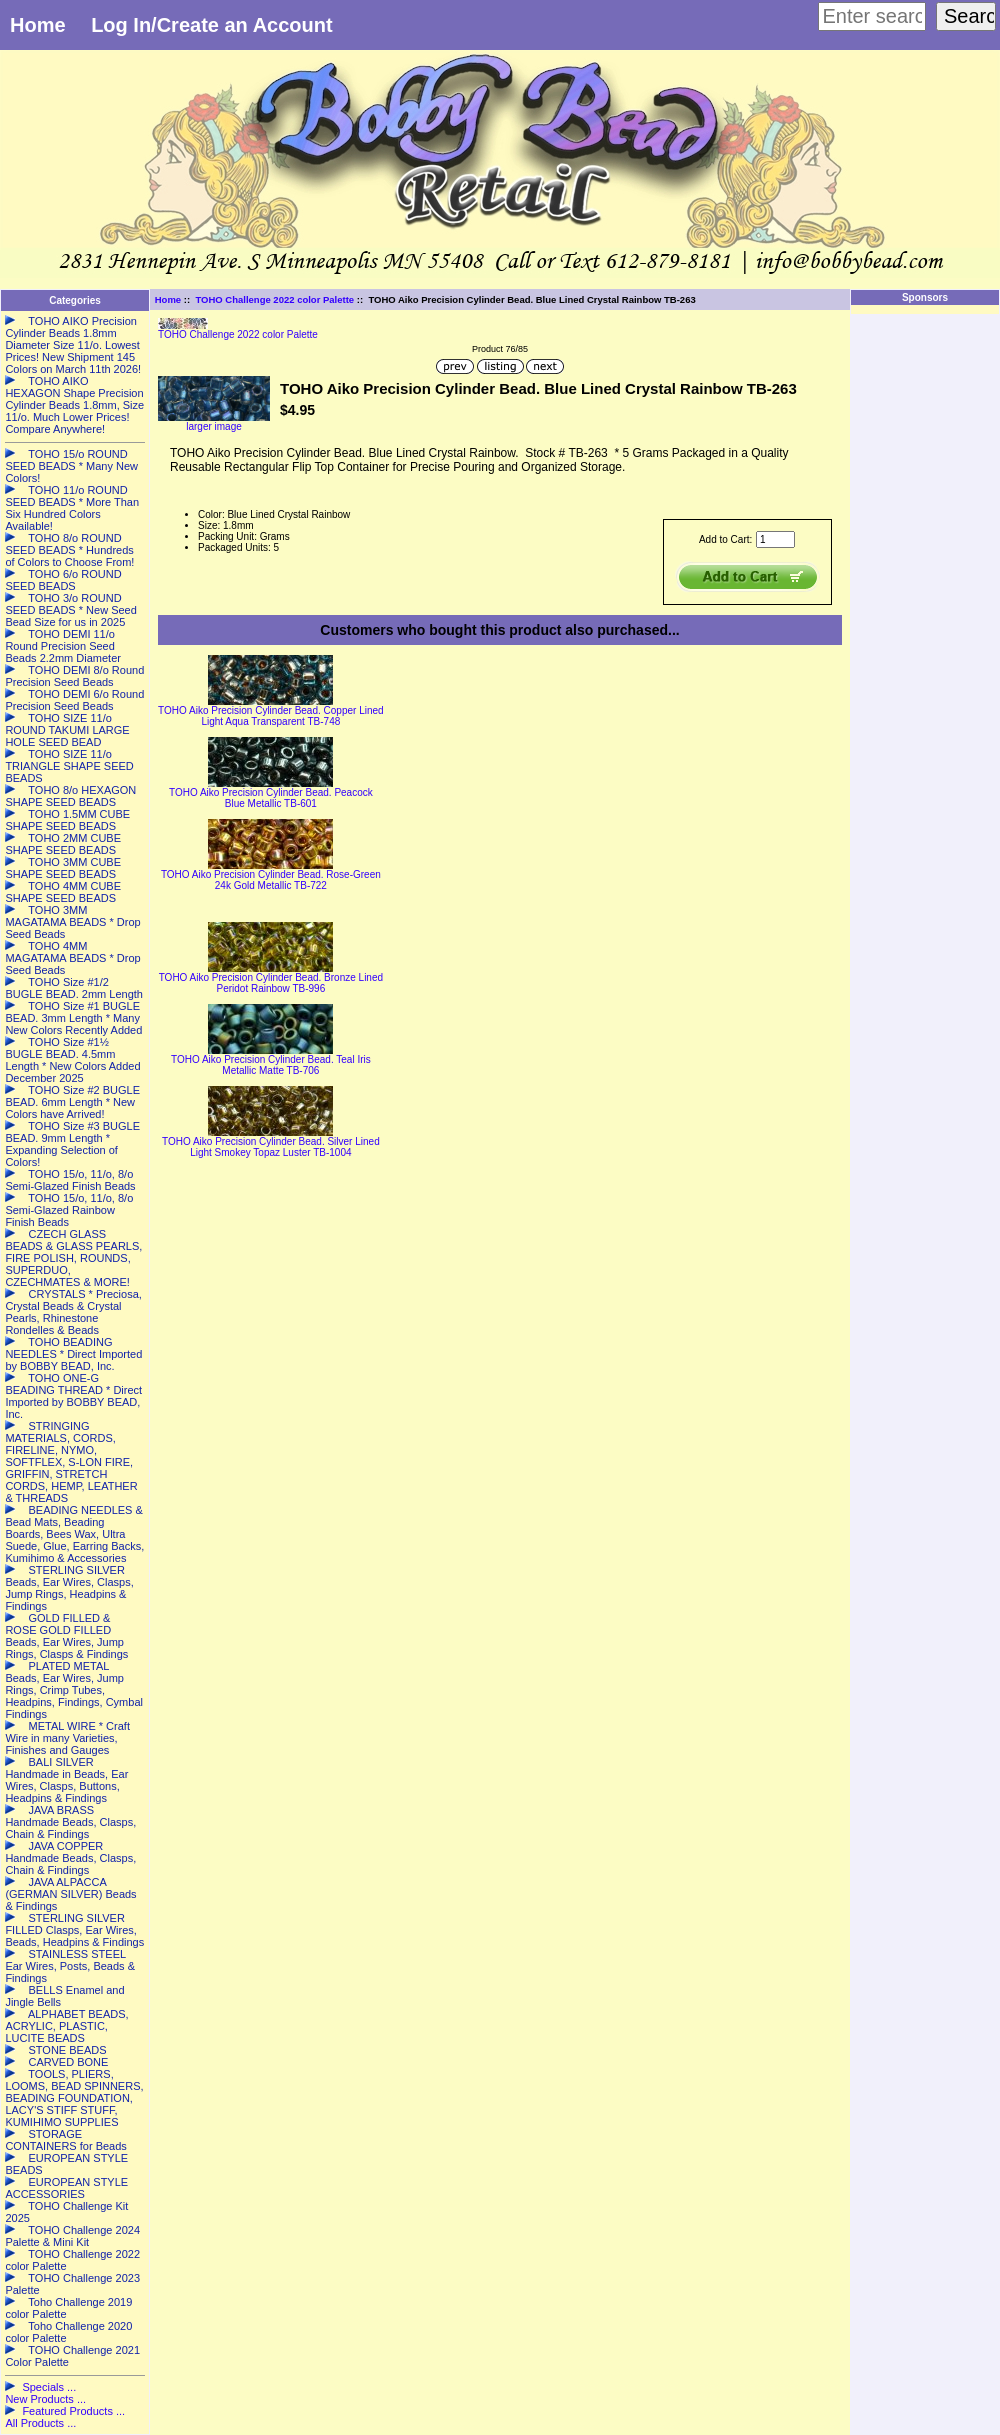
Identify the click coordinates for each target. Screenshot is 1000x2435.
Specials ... (49, 2387)
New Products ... (45, 2399)
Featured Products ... (73, 2411)
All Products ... (40, 2423)
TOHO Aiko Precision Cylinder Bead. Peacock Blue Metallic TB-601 (271, 798)
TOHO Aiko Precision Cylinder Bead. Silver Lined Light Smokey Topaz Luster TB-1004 (271, 1147)
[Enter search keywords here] (872, 16)
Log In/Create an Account (212, 25)
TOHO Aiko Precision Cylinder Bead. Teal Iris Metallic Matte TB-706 (271, 1065)
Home (38, 25)
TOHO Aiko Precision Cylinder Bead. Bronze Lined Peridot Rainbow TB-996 (271, 983)
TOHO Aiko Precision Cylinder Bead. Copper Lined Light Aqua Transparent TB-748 (270, 716)
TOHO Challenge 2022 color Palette (274, 299)
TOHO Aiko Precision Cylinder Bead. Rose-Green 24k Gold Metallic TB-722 (271, 880)
